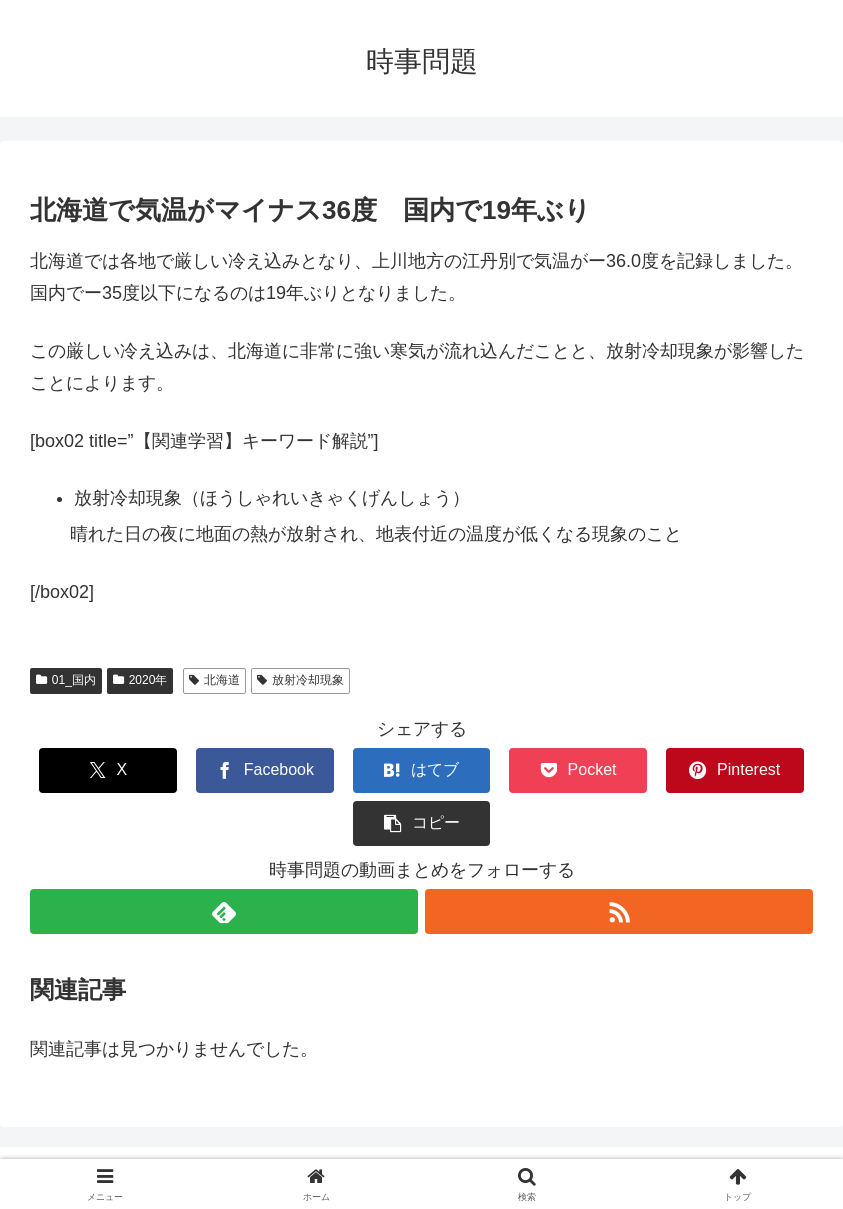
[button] (747, 770)
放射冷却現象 (300, 680)
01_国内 (66, 680)
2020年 (140, 680)
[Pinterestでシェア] (617, 770)
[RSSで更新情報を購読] (620, 858)
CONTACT (387, 1146)
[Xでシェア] (95, 770)
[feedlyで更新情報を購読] (224, 858)
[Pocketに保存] (486, 770)
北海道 (214, 680)
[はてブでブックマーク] (356, 770)
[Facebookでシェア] (225, 770)
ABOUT (465, 1146)
